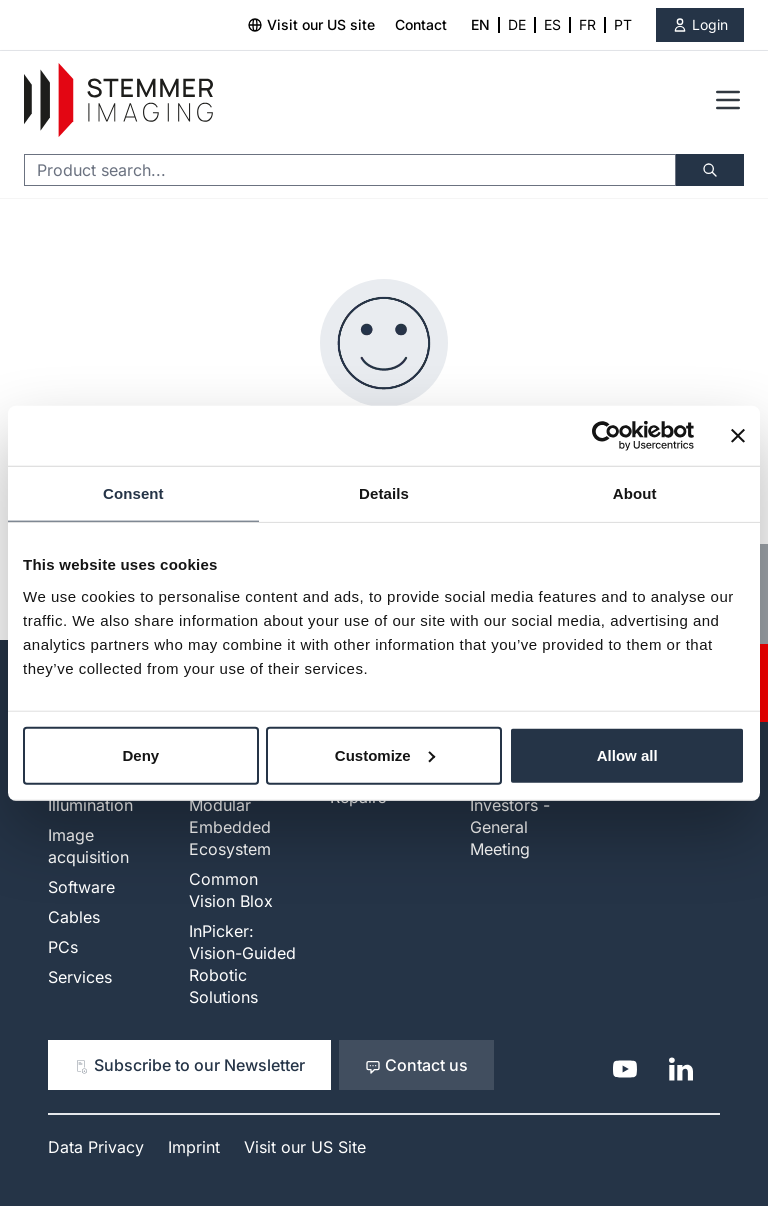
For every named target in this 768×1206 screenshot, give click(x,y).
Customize (385, 754)
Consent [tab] (133, 493)
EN (480, 24)
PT (623, 24)
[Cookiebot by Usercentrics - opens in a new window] (606, 436)
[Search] (710, 170)
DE (517, 24)
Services (80, 977)
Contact (421, 24)
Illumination (90, 805)
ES (552, 24)
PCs (63, 947)
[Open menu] (728, 100)
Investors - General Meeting (510, 827)
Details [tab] (384, 493)
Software (81, 887)
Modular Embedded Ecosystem (230, 827)
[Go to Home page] (118, 100)
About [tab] (635, 493)
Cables (74, 917)
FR (587, 24)
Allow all (627, 754)
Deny (140, 754)
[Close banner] (738, 436)
